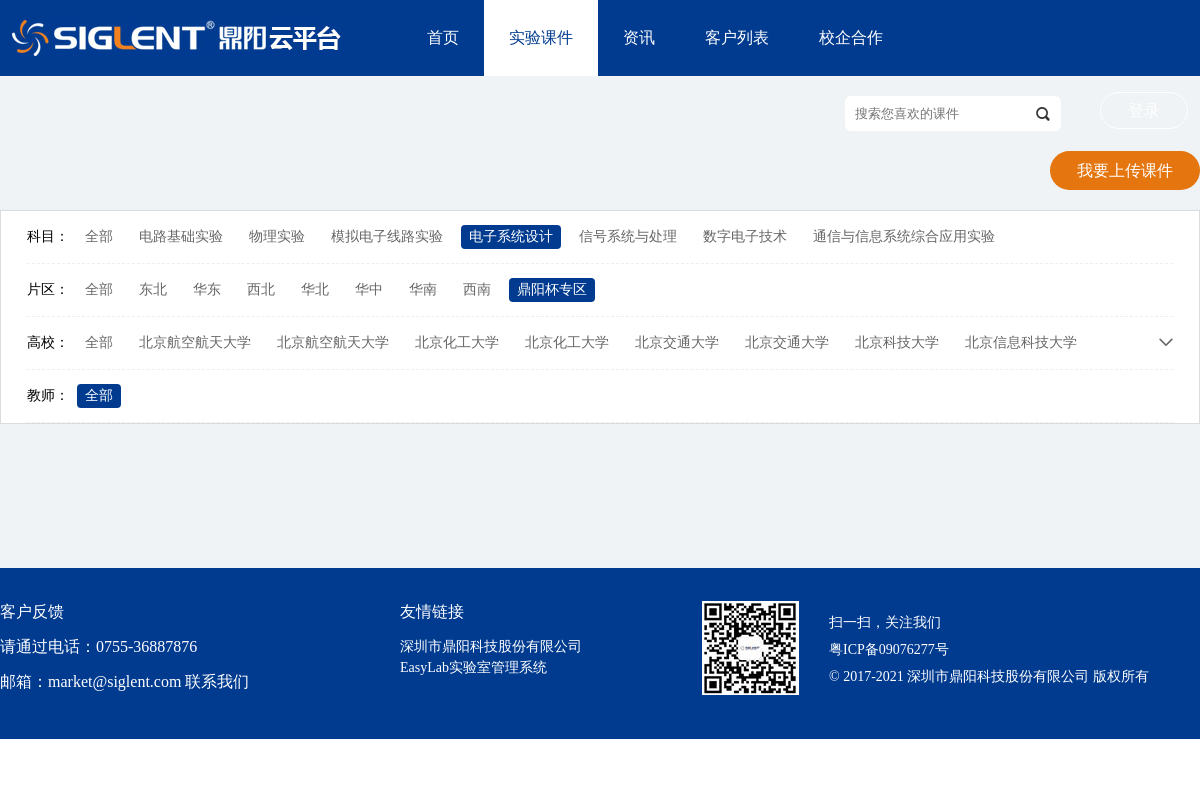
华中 (369, 289)
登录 (1144, 110)
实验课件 (541, 37)
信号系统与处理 (628, 236)
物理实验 (277, 236)
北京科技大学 (897, 342)
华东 (207, 289)
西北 (261, 289)
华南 (423, 289)
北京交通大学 (677, 342)
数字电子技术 (745, 236)
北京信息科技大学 (1021, 342)
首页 (443, 37)
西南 (477, 289)
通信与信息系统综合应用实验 (904, 236)
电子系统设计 (511, 236)
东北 (153, 289)
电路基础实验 (181, 236)
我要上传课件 (1125, 170)
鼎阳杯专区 (552, 289)
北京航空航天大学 (195, 342)
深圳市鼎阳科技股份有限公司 (491, 646)
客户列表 (737, 37)
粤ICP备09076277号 (889, 649)
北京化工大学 (457, 342)
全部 (99, 236)
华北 (315, 289)
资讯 (639, 37)
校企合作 (851, 37)
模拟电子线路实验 (387, 236)
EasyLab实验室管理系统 (473, 667)
